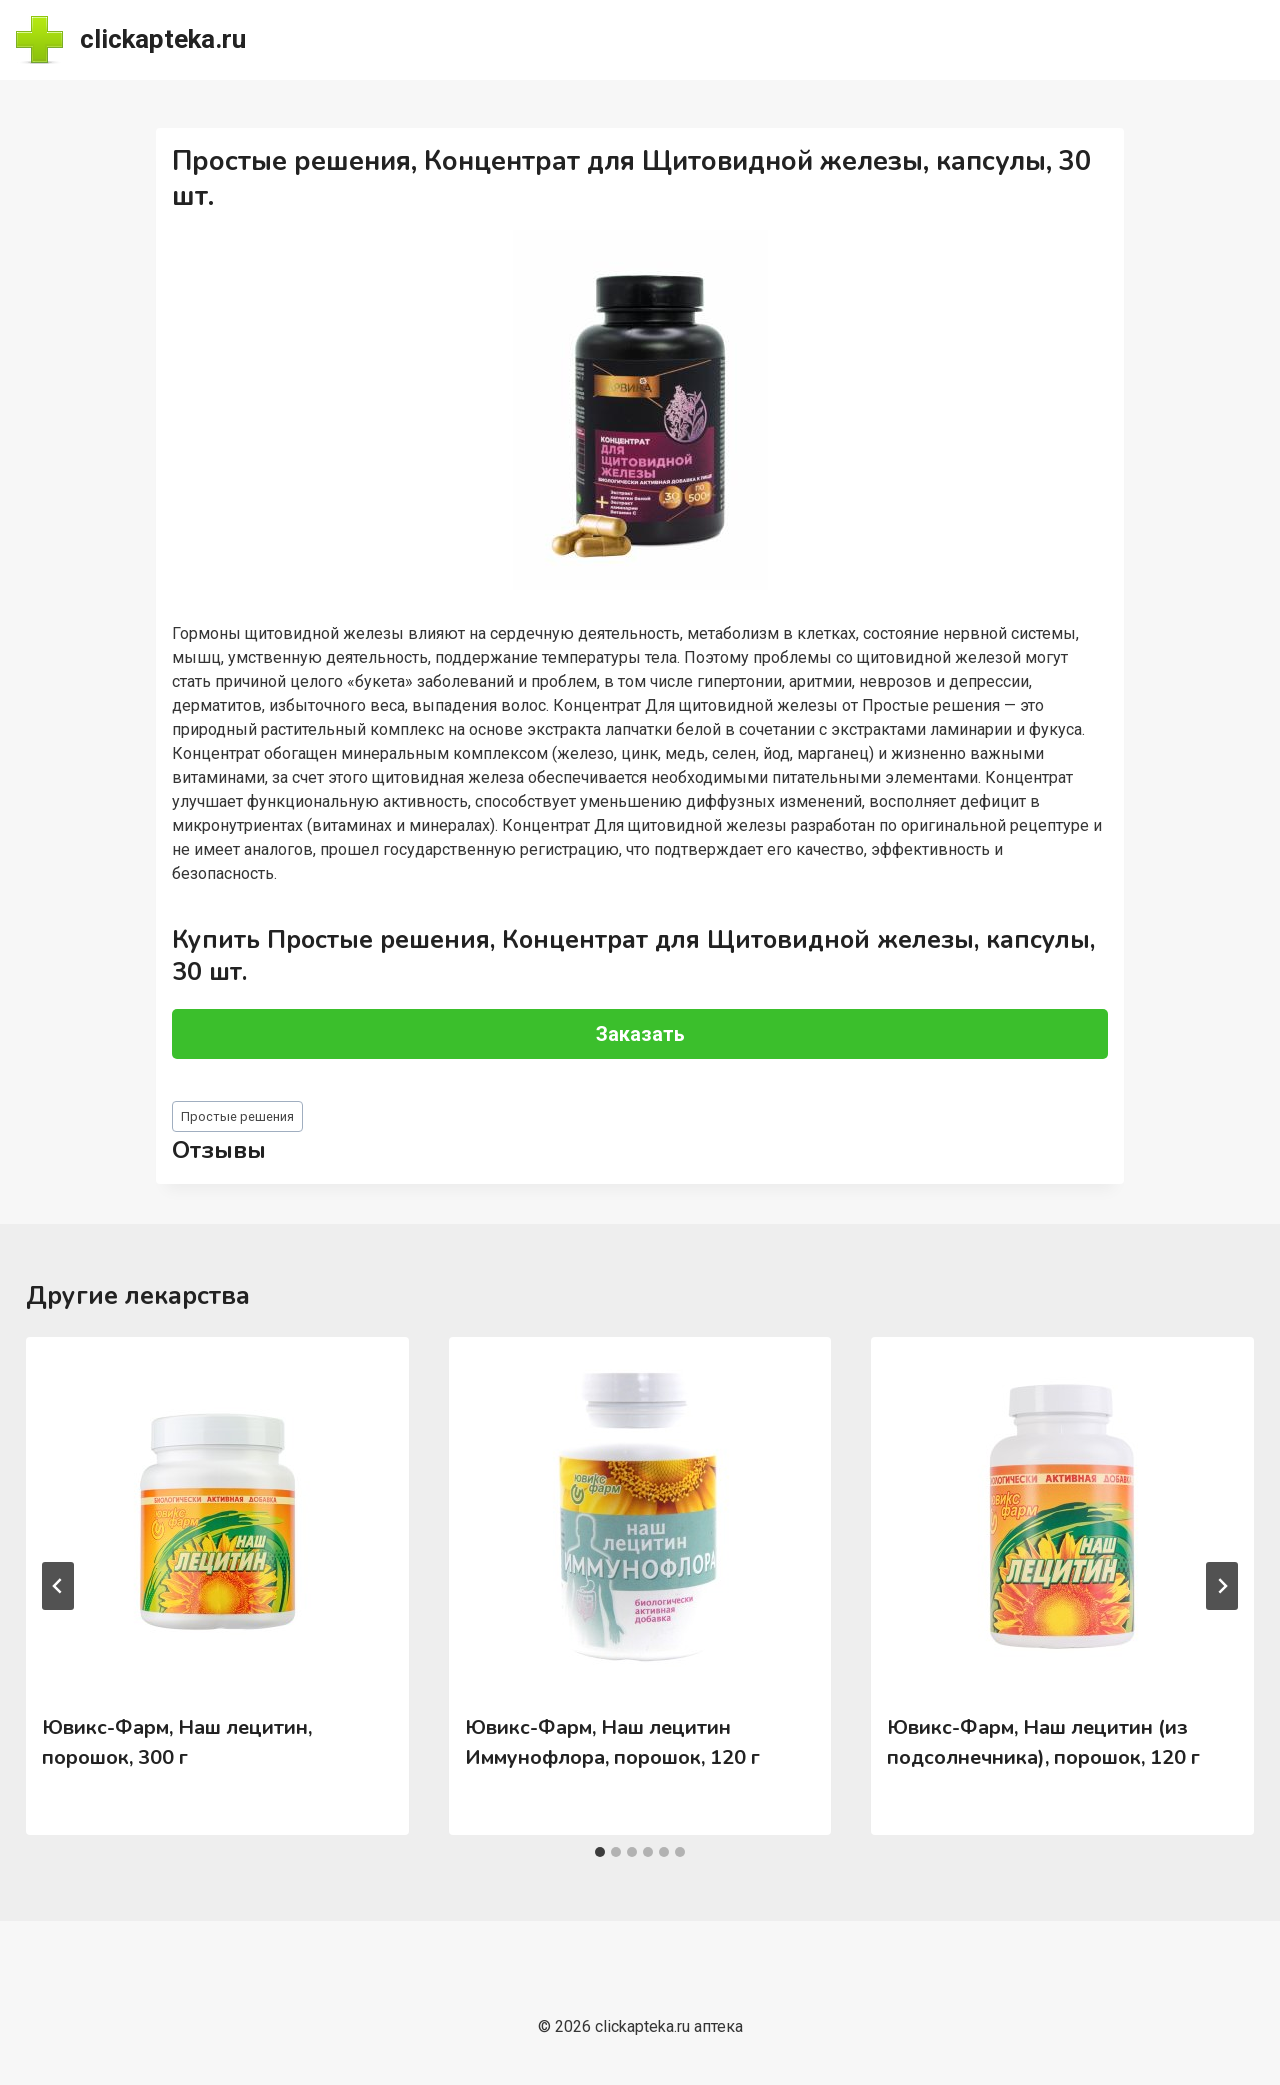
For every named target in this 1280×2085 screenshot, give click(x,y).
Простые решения (237, 1116)
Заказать (640, 1034)
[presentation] (217, 1517)
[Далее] (1222, 1586)
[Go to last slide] (58, 1586)
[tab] (600, 1852)
